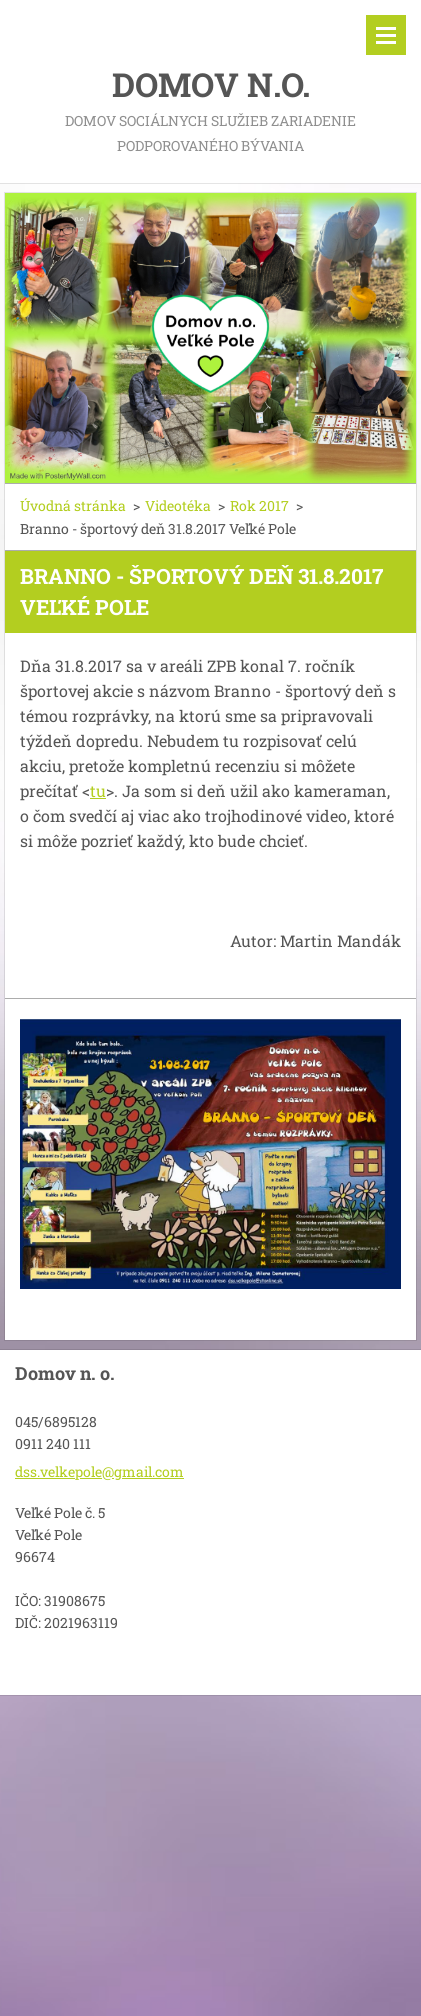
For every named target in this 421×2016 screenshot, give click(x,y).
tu (98, 790)
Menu (386, 35)
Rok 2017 (259, 505)
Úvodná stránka (73, 505)
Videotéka (178, 505)
